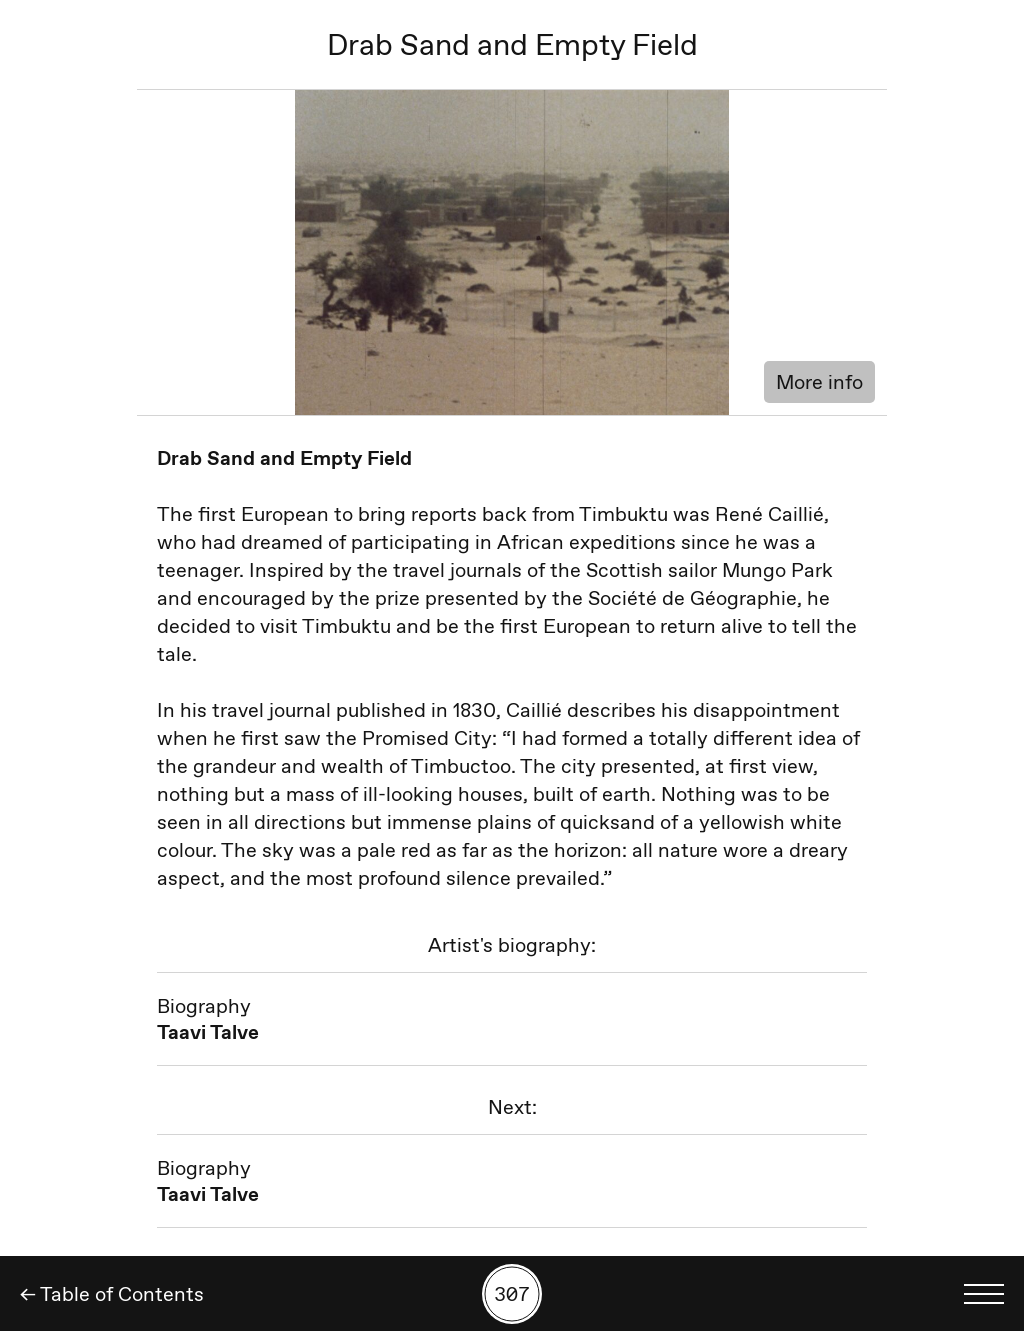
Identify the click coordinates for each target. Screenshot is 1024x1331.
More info (819, 382)
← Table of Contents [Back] (112, 1294)
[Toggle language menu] (984, 1294)
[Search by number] (512, 1294)
